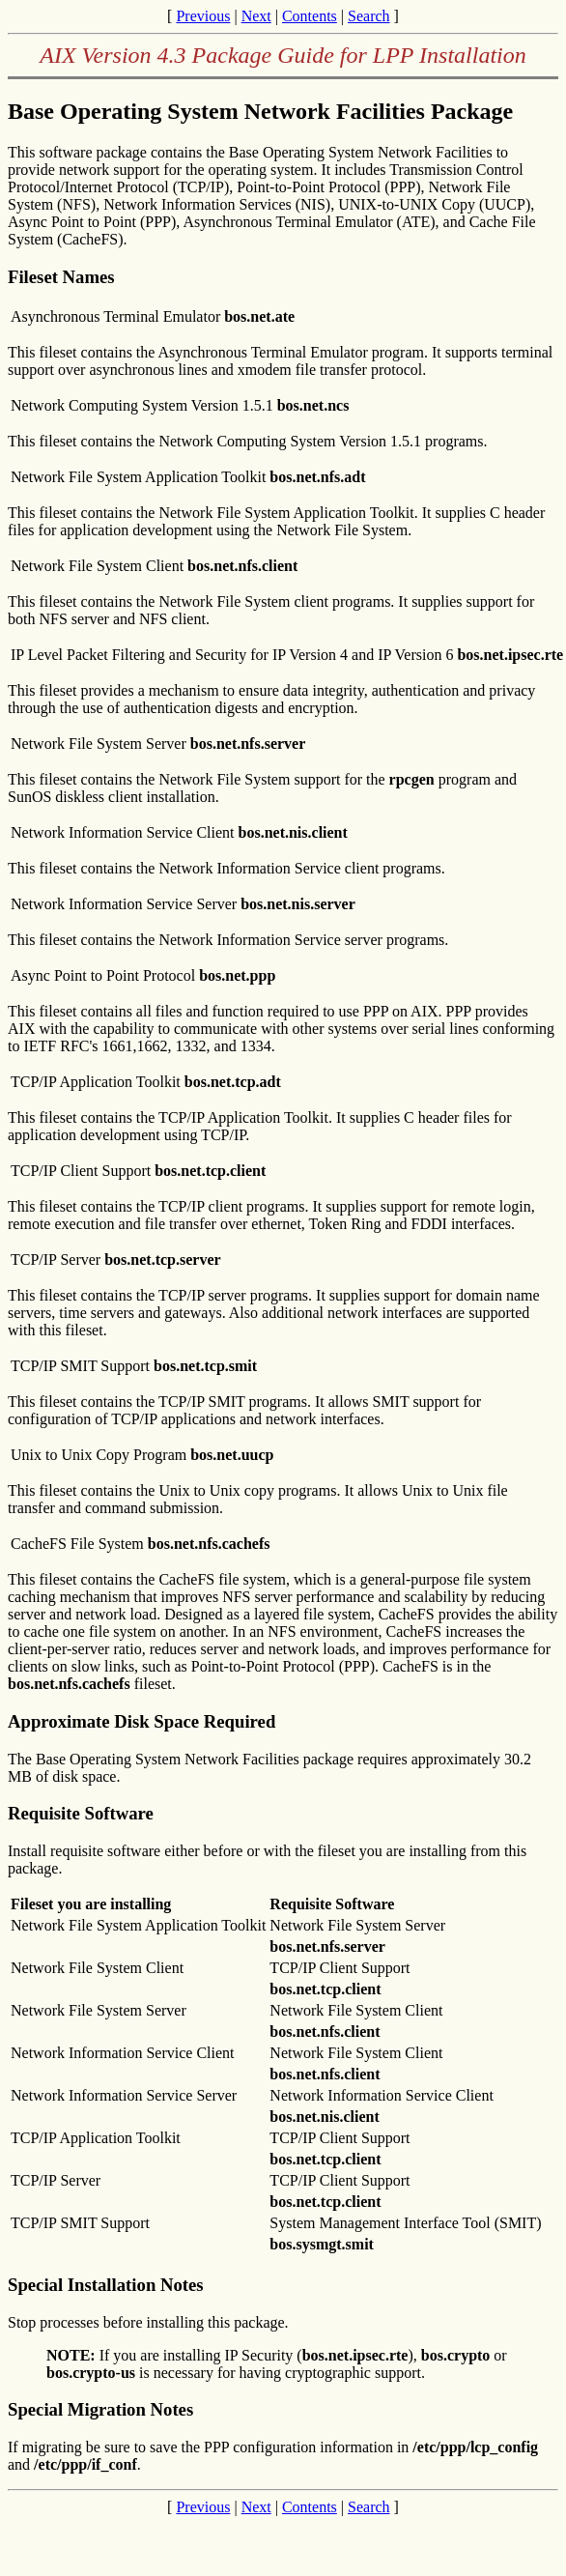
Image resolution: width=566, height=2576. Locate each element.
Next (256, 16)
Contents (309, 16)
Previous (203, 16)
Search (369, 16)
